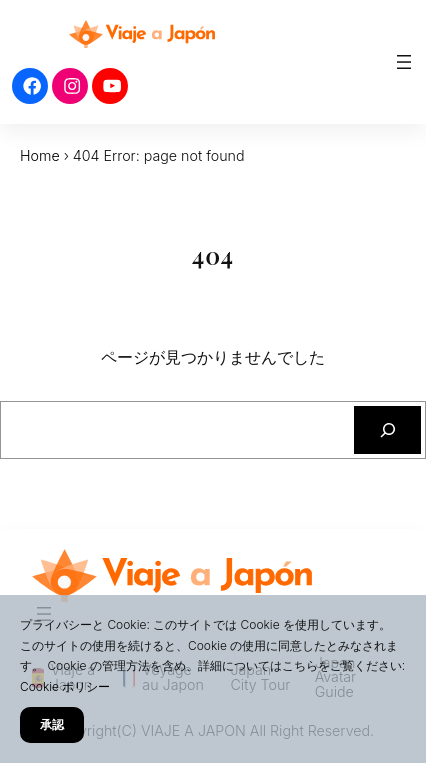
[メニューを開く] (404, 62)
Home (40, 155)
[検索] (387, 429)
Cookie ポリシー (65, 686)
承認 (52, 724)
